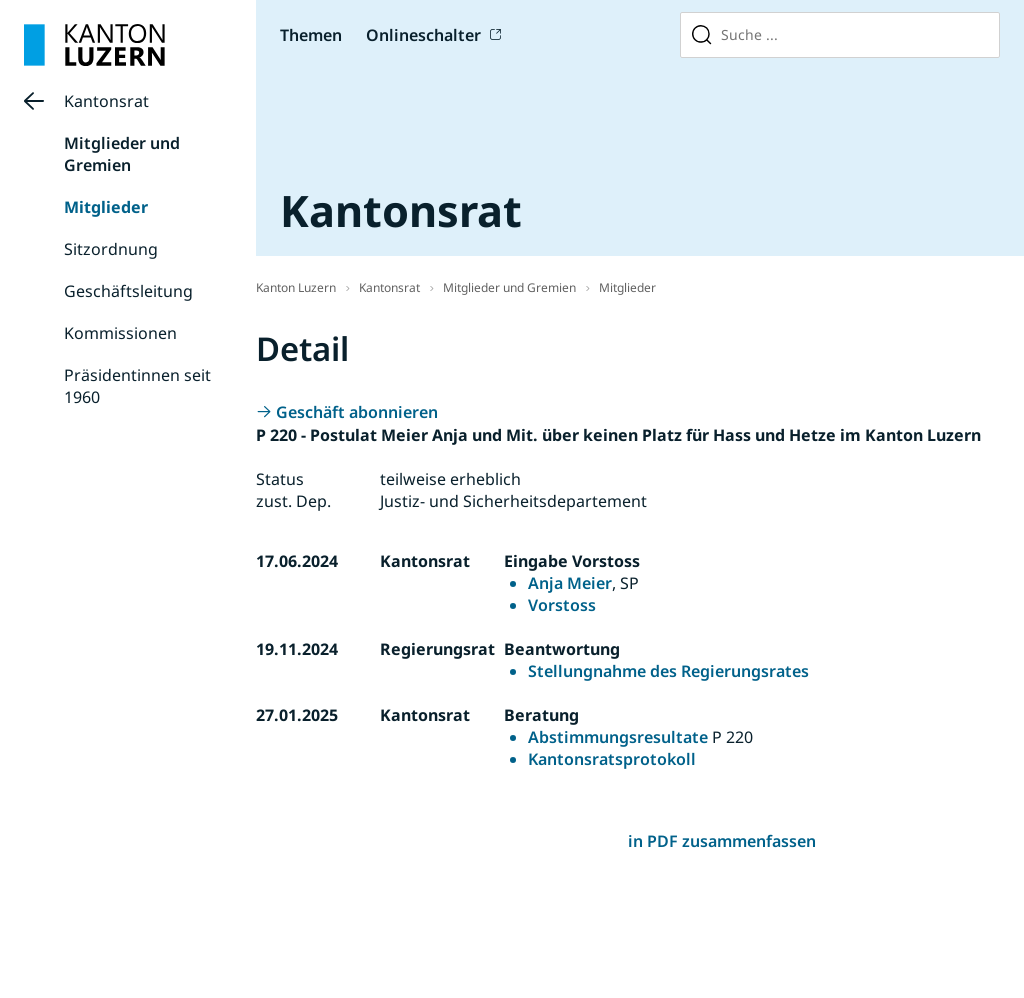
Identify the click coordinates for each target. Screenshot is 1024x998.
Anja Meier (570, 583)
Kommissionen (120, 333)
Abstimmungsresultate (618, 737)
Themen (311, 35)
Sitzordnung (111, 249)
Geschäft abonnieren (357, 412)
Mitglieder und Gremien (122, 154)
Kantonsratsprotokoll (612, 759)
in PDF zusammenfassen (722, 841)
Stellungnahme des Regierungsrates (668, 671)
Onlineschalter (423, 35)
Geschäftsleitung (128, 291)
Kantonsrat (106, 101)
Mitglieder (106, 207)
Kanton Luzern (296, 287)
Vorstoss (562, 605)
